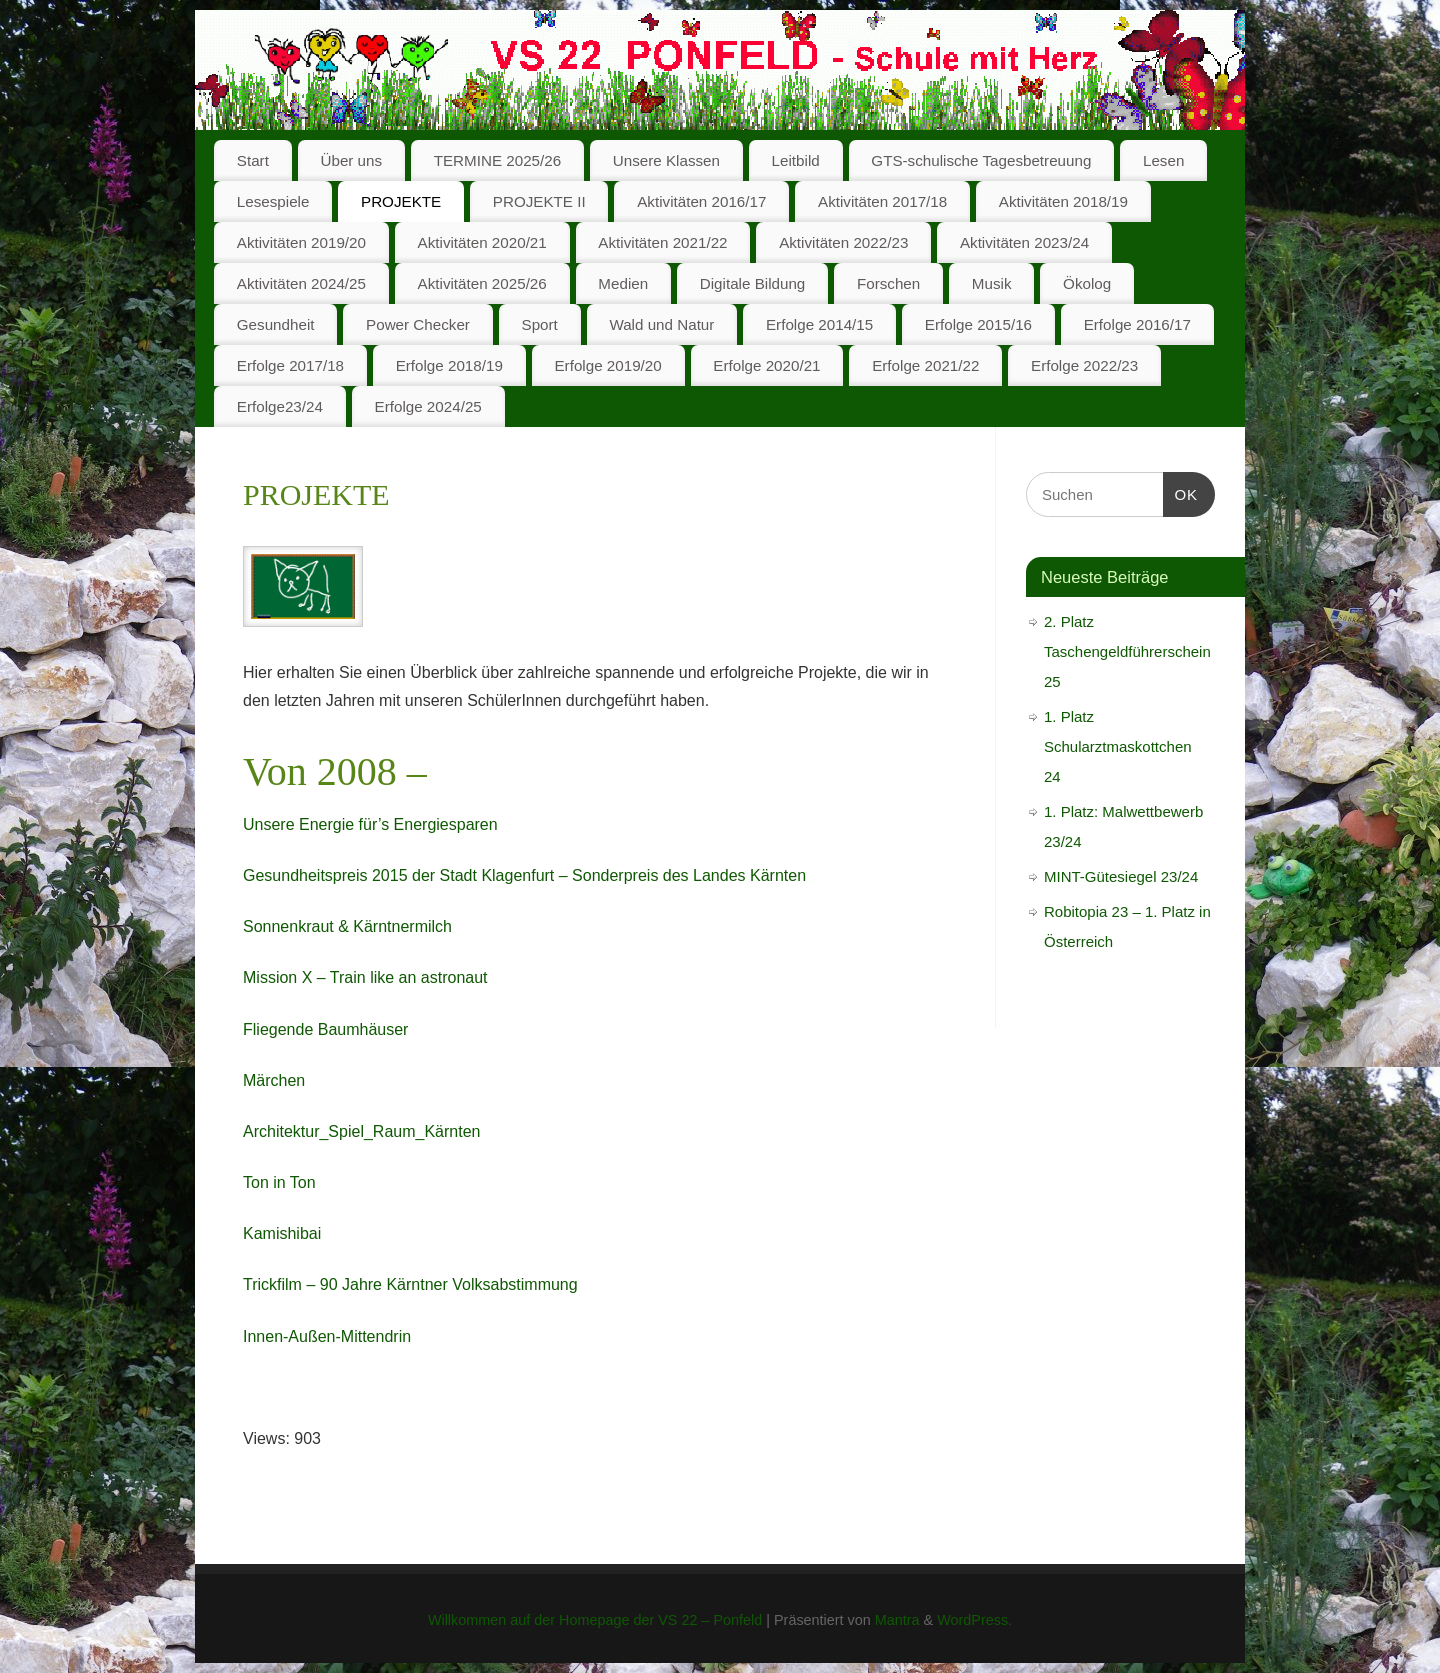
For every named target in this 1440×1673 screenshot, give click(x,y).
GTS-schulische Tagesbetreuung (981, 160)
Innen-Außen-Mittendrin (327, 1336)
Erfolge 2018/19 (449, 365)
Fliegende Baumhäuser (325, 1029)
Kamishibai (282, 1233)
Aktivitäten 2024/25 (301, 283)
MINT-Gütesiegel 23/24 (1121, 876)
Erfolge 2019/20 (607, 365)
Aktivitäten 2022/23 (843, 242)
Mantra (897, 1620)
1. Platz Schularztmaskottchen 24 (1118, 746)
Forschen (888, 283)
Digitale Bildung (753, 283)
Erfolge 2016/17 (1137, 324)
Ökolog (1087, 283)
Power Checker (418, 324)
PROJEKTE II (539, 201)
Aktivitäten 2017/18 (882, 201)
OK (1181, 492)
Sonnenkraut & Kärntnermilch (347, 926)
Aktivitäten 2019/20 (301, 242)
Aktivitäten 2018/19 (1063, 201)
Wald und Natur (661, 324)
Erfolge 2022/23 (1084, 365)
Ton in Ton (279, 1182)
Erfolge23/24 (280, 406)
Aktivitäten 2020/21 (482, 242)
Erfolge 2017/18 (290, 365)
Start (253, 160)
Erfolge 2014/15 (819, 324)
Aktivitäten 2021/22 (662, 242)
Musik (992, 283)
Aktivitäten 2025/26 (482, 283)
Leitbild (796, 160)
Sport (540, 324)
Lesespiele (273, 201)
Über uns (351, 160)
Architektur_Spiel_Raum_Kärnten (361, 1131)
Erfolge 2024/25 (428, 406)
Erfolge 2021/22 (925, 365)
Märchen (274, 1080)
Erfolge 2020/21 (766, 365)
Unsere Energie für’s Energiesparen (370, 824)
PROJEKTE (401, 201)
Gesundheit (276, 324)
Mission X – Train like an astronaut (365, 977)
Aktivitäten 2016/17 (701, 201)
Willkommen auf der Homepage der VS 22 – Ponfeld (595, 1620)
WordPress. (974, 1620)
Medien (623, 283)
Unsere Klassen (666, 160)
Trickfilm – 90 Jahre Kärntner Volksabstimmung (410, 1284)
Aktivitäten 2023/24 (1024, 242)
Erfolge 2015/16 (978, 324)
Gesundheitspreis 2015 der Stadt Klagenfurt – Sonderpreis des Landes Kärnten (524, 875)
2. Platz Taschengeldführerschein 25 (1127, 651)
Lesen (1163, 160)
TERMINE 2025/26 (497, 160)
